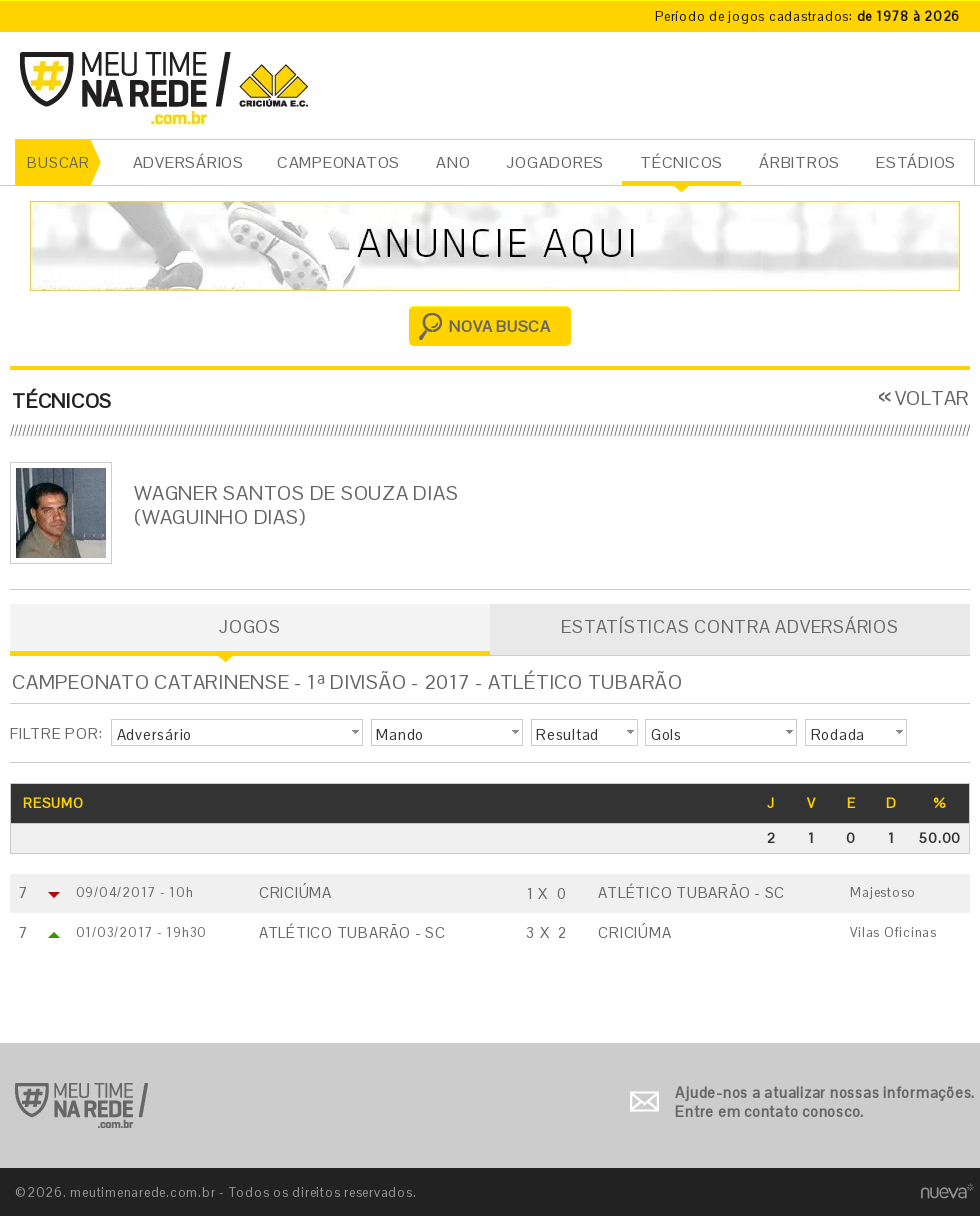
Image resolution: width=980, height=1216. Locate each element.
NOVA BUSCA (500, 326)
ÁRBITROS (799, 162)
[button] (237, 733)
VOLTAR (933, 398)
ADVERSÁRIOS (188, 162)
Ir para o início (81, 1105)
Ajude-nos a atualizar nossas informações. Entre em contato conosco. (825, 1102)
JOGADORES (555, 162)
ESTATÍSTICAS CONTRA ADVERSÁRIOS (729, 626)
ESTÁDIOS (916, 162)
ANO (453, 162)
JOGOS (250, 626)
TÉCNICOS (681, 162)
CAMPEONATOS (338, 162)
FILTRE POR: (56, 733)
